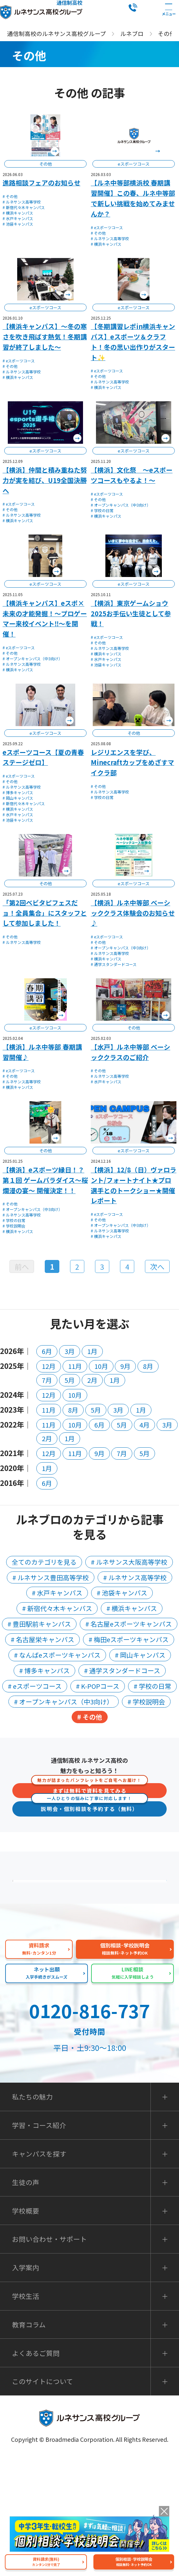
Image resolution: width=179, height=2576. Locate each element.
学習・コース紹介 (39, 2244)
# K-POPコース (97, 1686)
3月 (70, 1351)
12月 (48, 1366)
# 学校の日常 (102, 510)
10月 (101, 1366)
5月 (70, 1380)
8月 (148, 1366)
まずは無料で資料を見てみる (89, 1788)
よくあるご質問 (93, 1937)
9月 (125, 1366)
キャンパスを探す (39, 2273)
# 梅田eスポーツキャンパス (129, 1639)
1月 (92, 1351)
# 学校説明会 (14, 1226)
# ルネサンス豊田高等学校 (50, 1577)
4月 (144, 1424)
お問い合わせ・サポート (49, 2358)
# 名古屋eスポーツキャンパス (128, 1624)
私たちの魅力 (93, 1977)
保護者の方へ (93, 1896)
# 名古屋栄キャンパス (42, 1639)
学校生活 (25, 2415)
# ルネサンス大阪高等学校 (129, 1562)
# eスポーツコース (107, 227)
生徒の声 (25, 2301)
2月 (92, 1380)
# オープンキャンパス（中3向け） (120, 505)
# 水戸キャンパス (18, 218)
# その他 (10, 196)
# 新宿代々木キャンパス (24, 207)
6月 (47, 1351)
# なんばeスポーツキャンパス (57, 1655)
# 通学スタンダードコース (114, 964)
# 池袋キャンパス (18, 224)
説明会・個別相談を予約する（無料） (89, 1807)
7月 (47, 1380)
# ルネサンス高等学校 (22, 202)
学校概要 (25, 2330)
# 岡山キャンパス (18, 798)
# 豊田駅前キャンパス (39, 1624)
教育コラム (29, 2444)
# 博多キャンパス (18, 792)
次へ (157, 1266)
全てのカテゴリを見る (44, 1562)
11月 (75, 1366)
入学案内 (25, 2386)
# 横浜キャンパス (18, 213)
